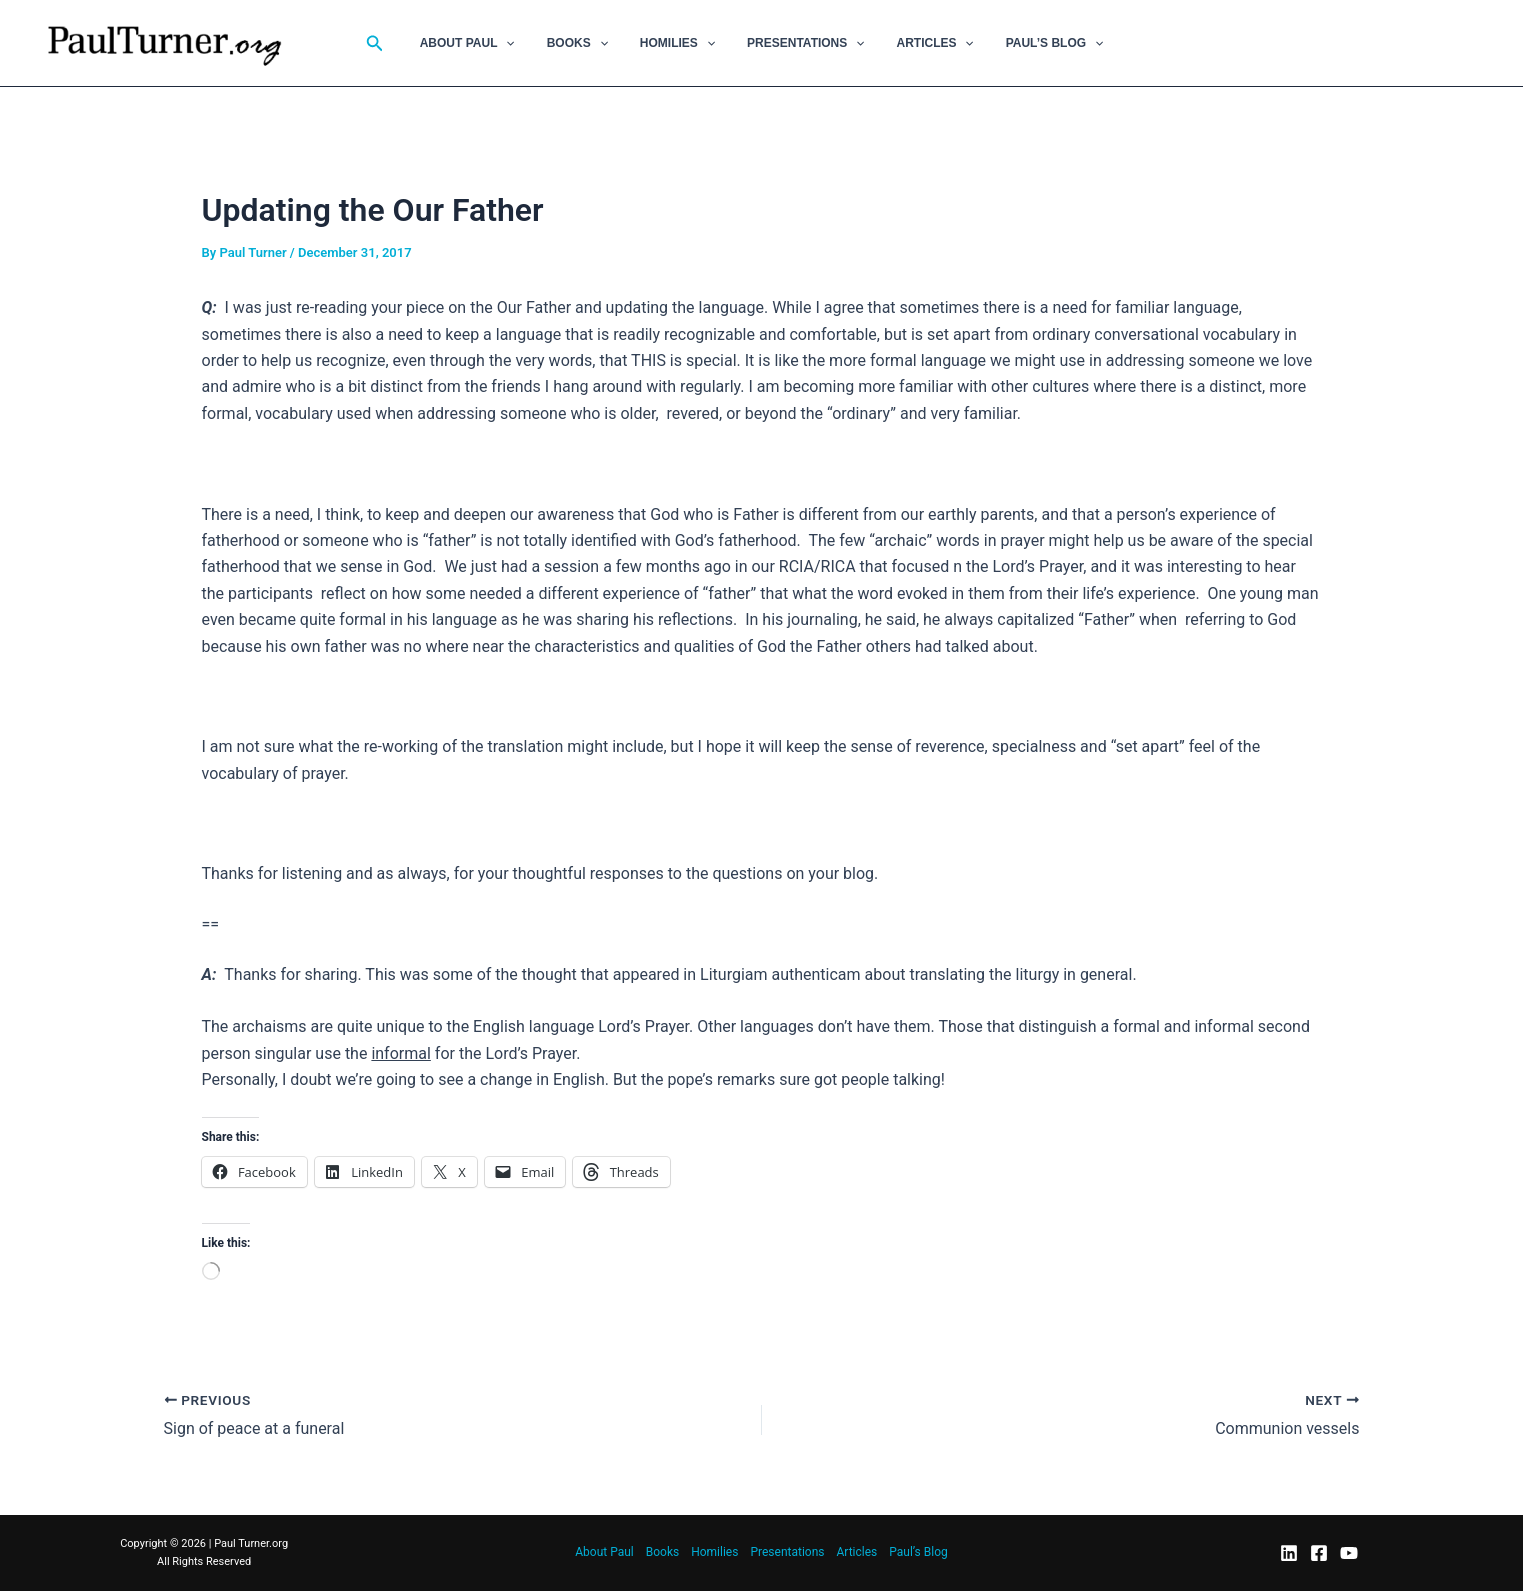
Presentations (801, 43)
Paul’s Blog (1035, 43)
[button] (399, 43)
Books (589, 43)
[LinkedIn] (1289, 1553)
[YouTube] (1349, 1553)
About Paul (487, 43)
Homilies (681, 43)
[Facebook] (1319, 1553)
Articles (922, 43)
